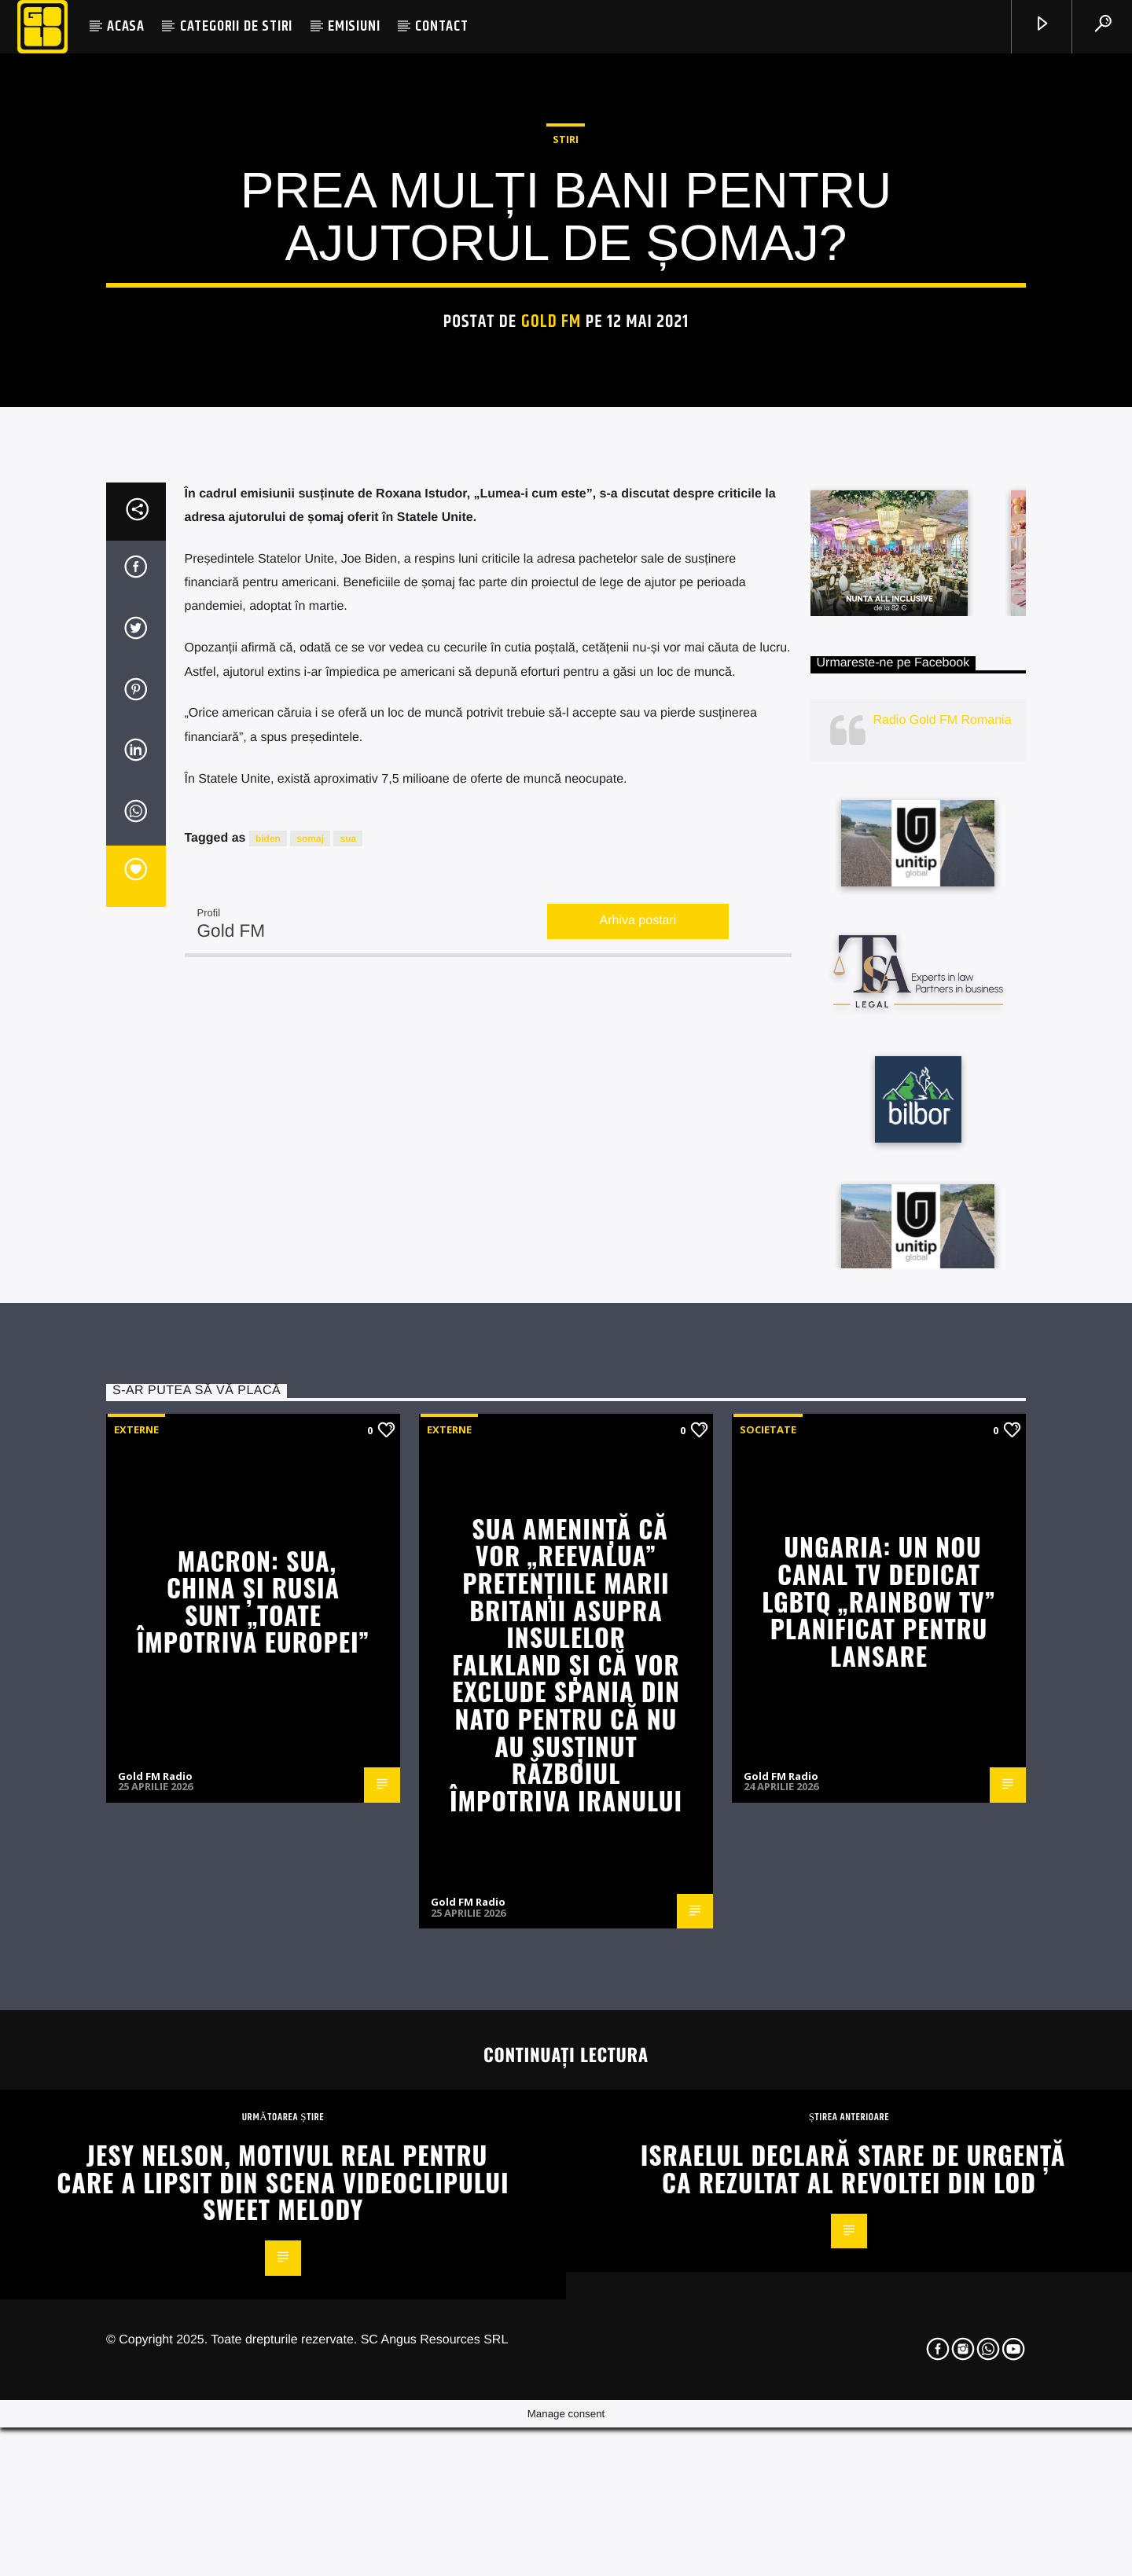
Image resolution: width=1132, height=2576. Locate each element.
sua (348, 1342)
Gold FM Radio (155, 2280)
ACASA (126, 26)
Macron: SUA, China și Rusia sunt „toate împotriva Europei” (253, 2105)
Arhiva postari (638, 1425)
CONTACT (442, 26)
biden (268, 1342)
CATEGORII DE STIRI (236, 26)
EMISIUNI (354, 26)
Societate (768, 1933)
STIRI (566, 368)
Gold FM (551, 551)
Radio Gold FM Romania (942, 1224)
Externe (136, 1933)
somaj (310, 1342)
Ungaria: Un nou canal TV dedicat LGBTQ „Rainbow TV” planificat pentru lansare (878, 2105)
